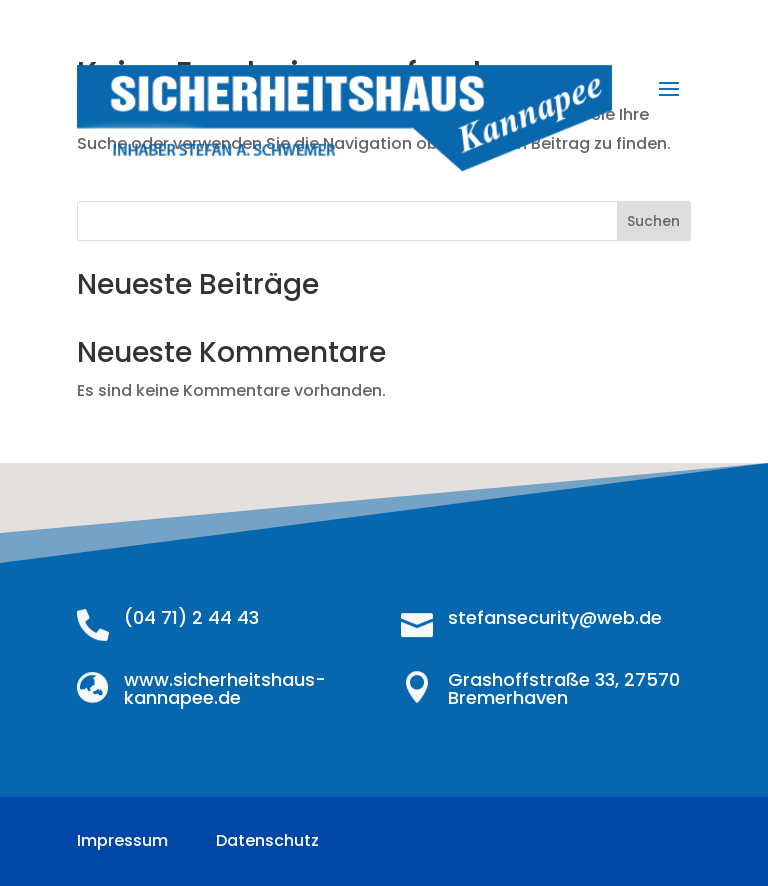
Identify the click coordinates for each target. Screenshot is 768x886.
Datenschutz (267, 840)
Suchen (653, 221)
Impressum (122, 840)
